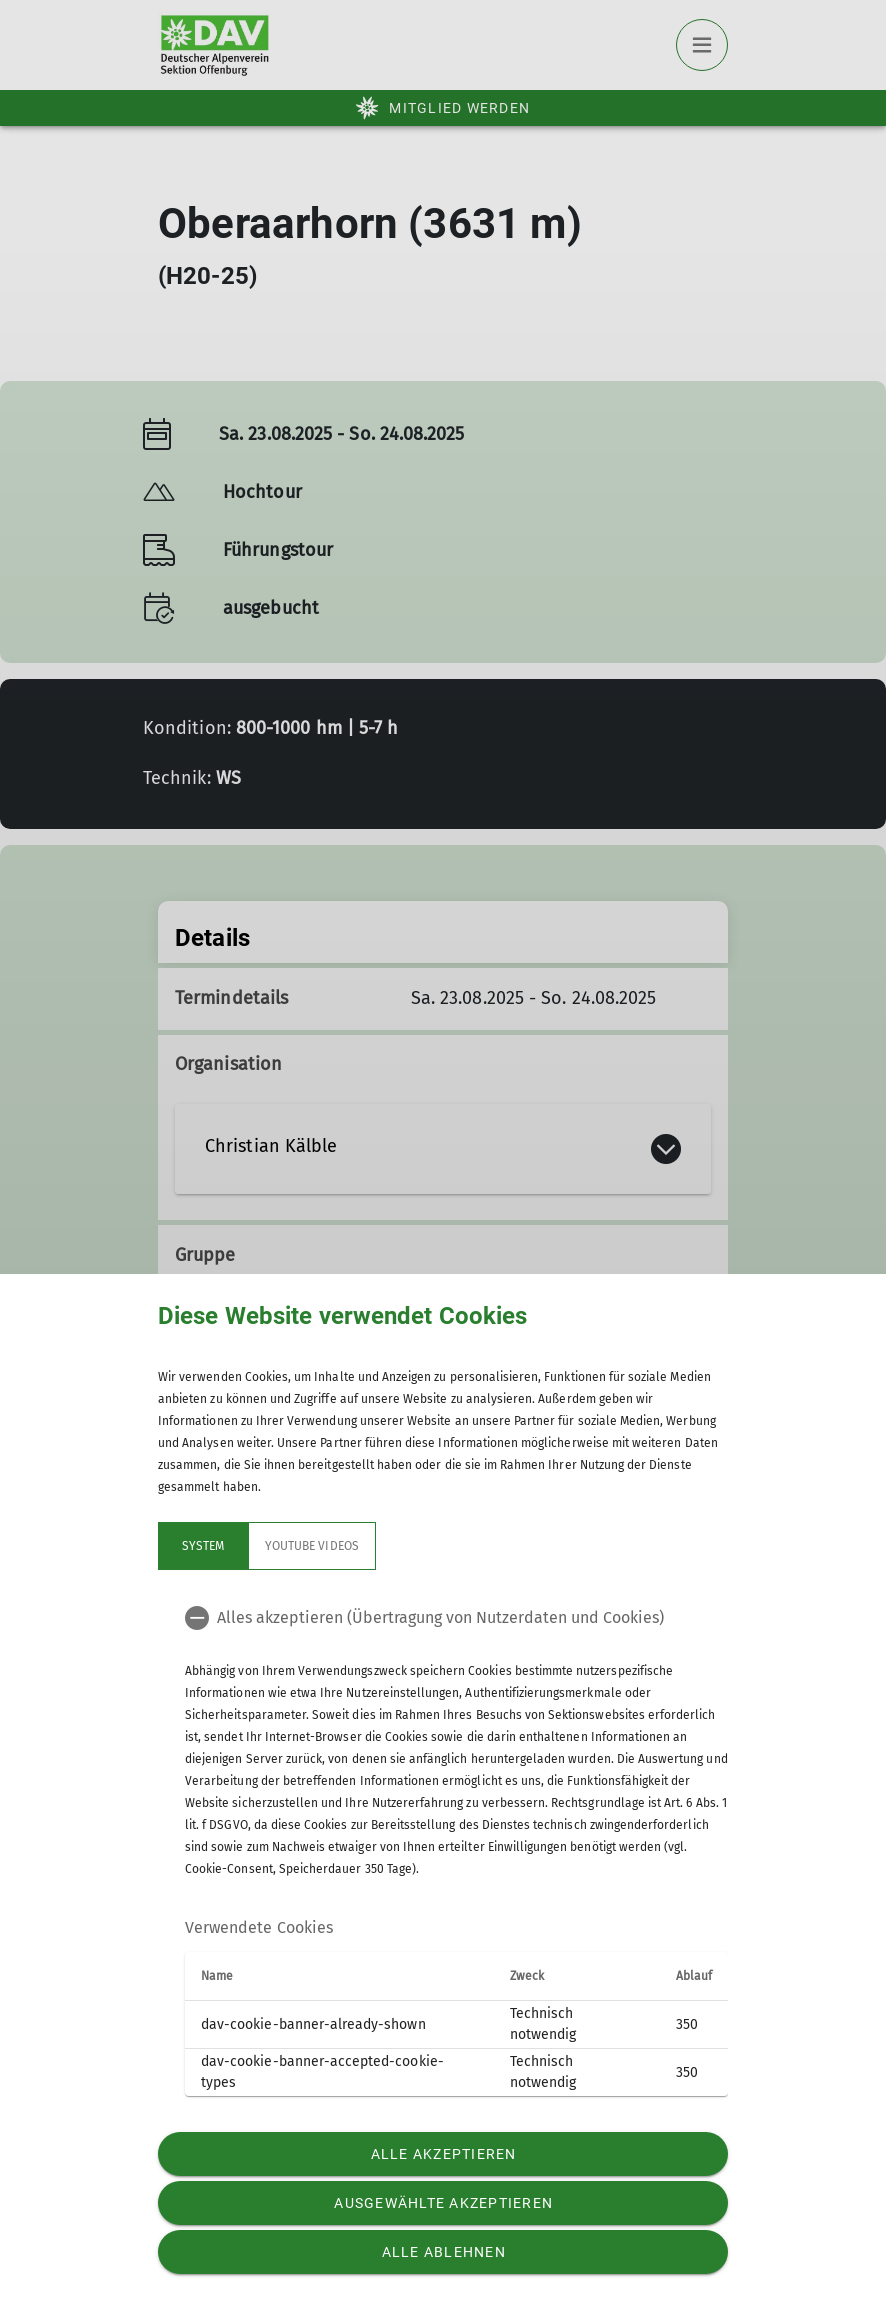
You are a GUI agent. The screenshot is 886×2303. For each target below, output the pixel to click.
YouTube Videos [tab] (312, 1546)
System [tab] (203, 1546)
